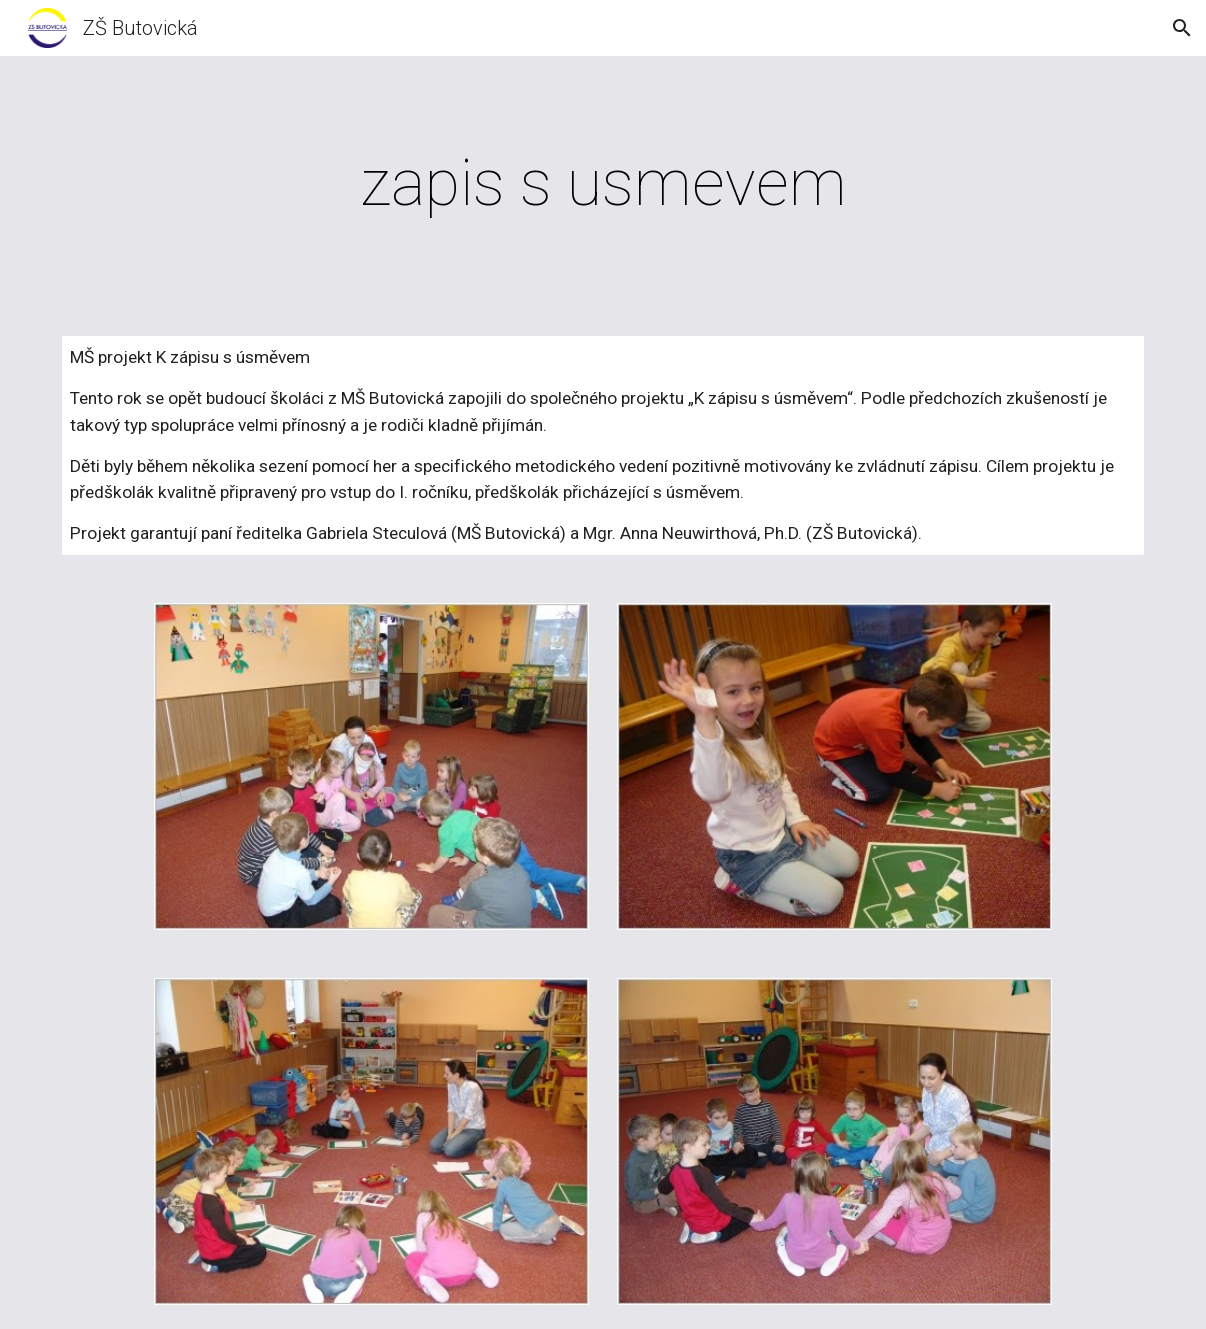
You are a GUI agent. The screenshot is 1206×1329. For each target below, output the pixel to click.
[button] (1182, 28)
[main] (603, 184)
